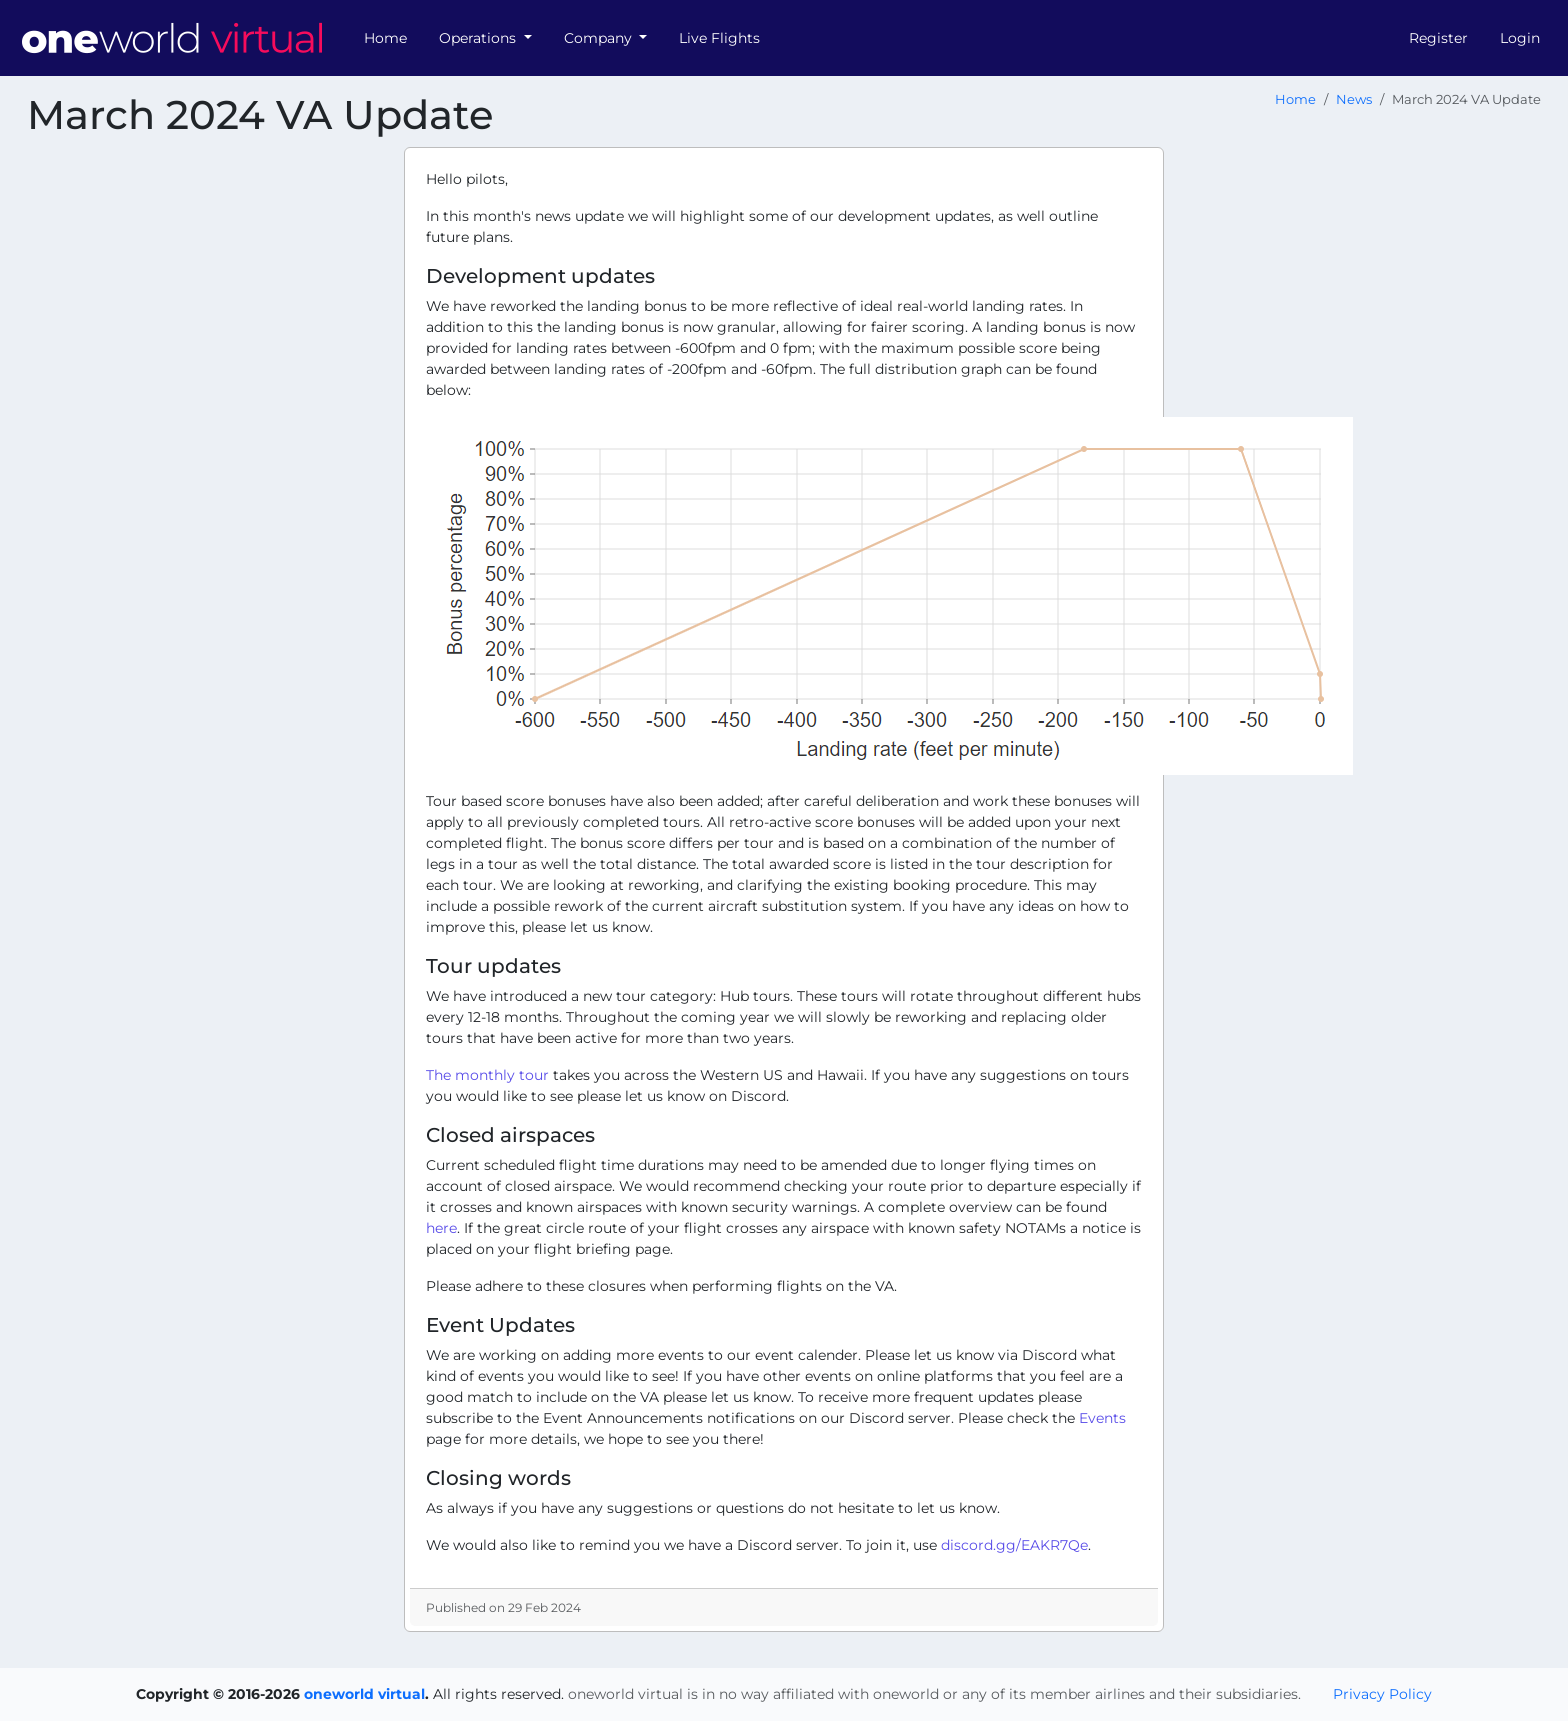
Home (385, 38)
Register (1438, 38)
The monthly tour (487, 1075)
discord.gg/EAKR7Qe (1014, 1545)
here (441, 1228)
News (1354, 99)
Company (600, 38)
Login (1520, 38)
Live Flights (719, 38)
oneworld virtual (364, 1694)
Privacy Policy (1382, 1694)
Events (1102, 1418)
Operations (479, 38)
